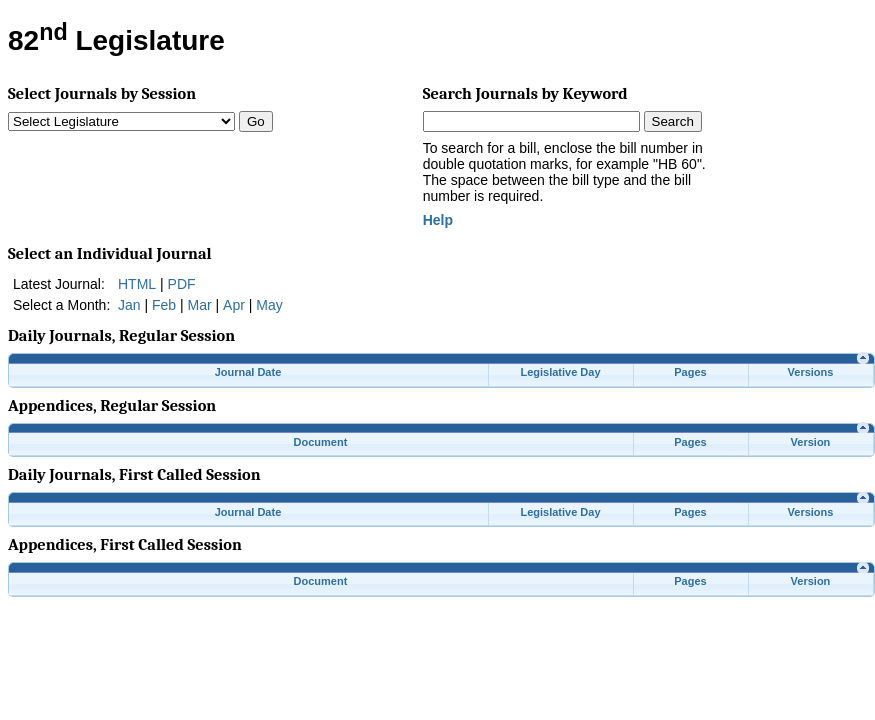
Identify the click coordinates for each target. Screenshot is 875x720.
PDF (182, 284)
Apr (234, 305)
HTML (137, 284)
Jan (129, 305)
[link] (863, 358)
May (269, 305)
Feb (164, 305)
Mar (200, 305)
